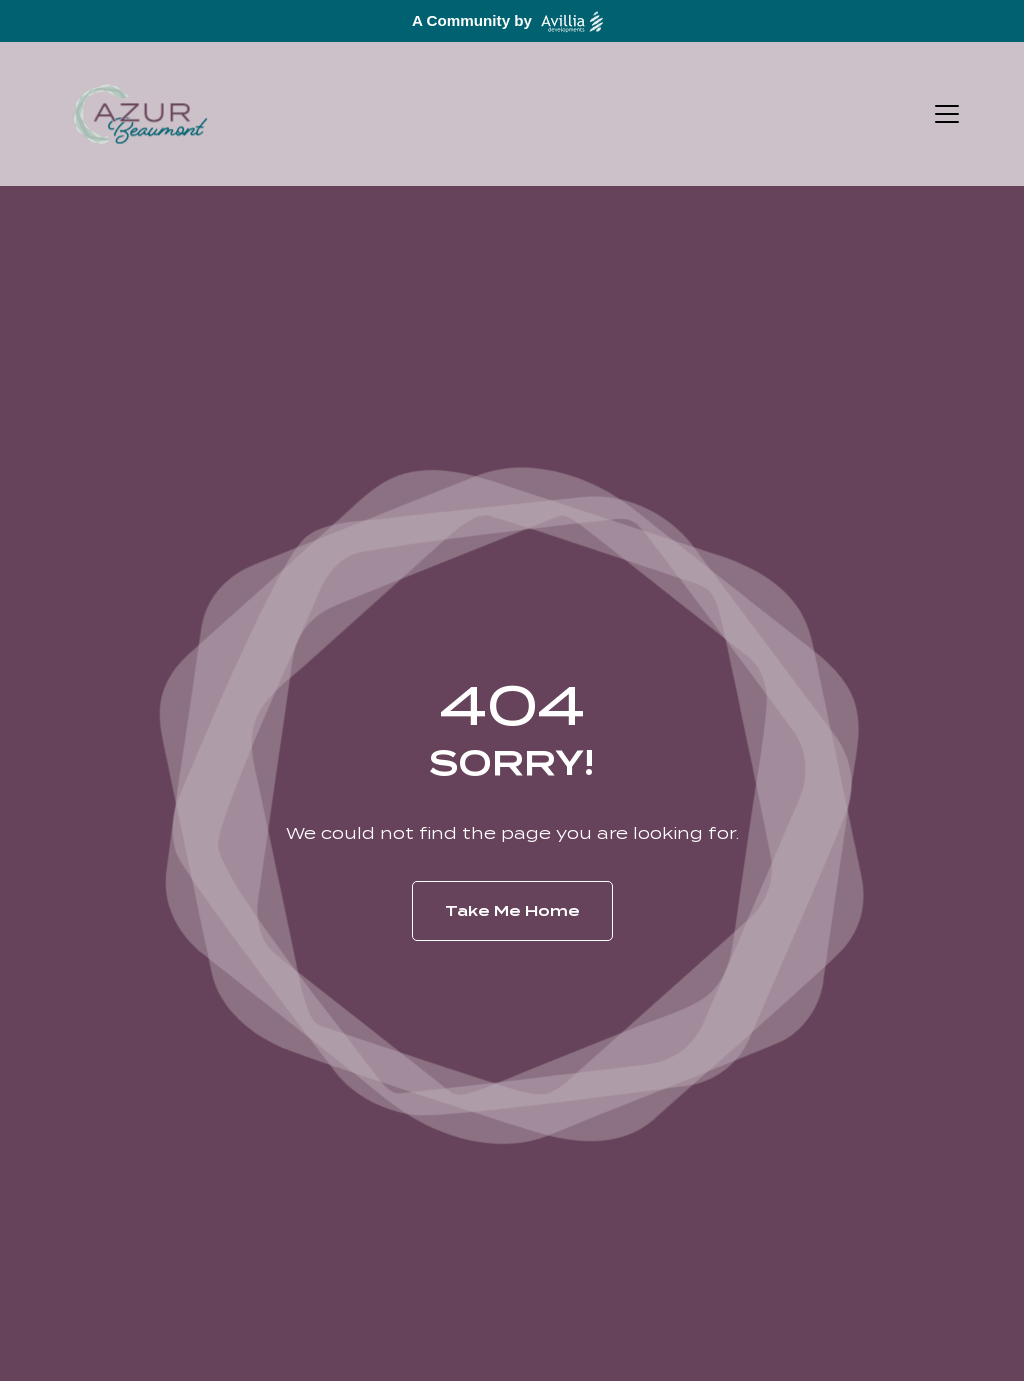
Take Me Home (512, 911)
